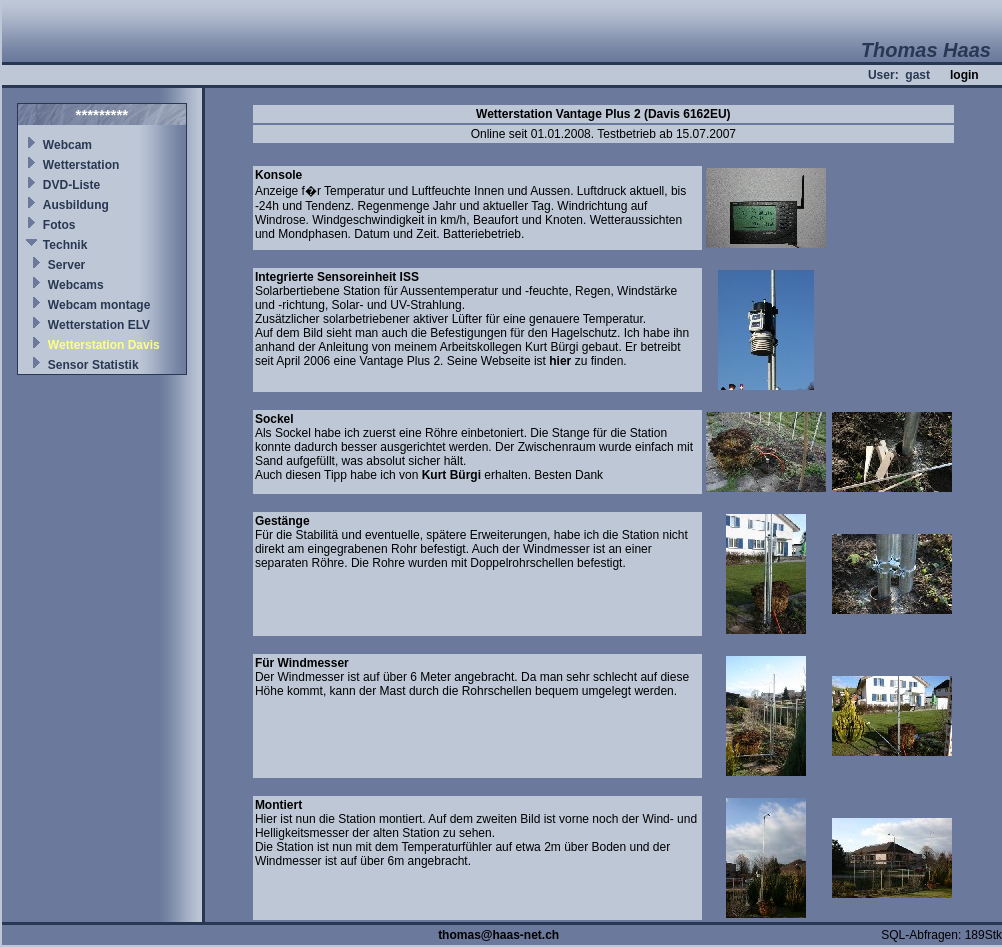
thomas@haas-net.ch (498, 935)
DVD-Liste (71, 185)
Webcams (76, 285)
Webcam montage (99, 305)
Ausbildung (76, 205)
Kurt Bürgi (451, 475)
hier (560, 361)
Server (66, 265)
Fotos (59, 225)
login (964, 75)
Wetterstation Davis (104, 345)
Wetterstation (81, 165)
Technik (65, 245)
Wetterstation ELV (99, 325)
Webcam (67, 145)
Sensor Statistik (93, 365)
